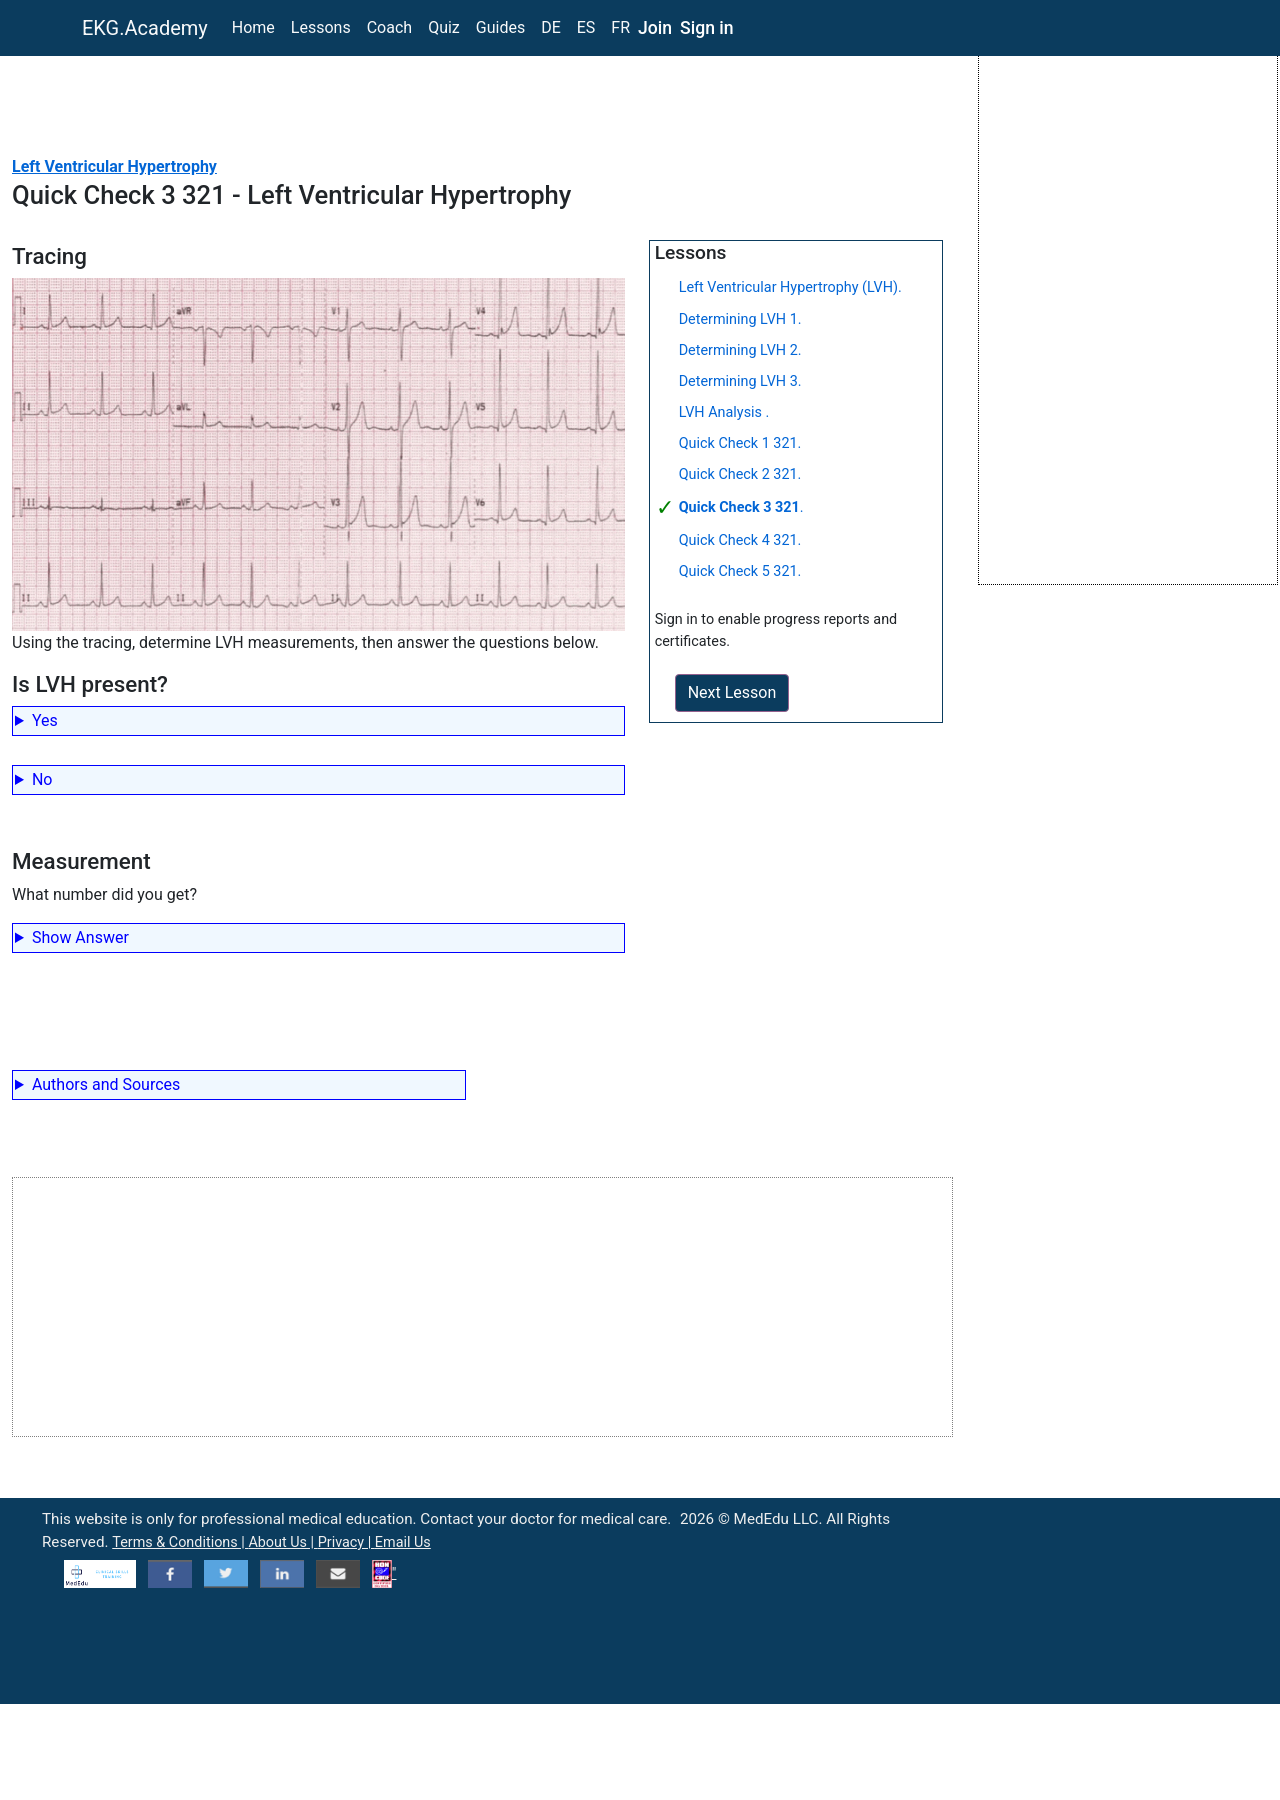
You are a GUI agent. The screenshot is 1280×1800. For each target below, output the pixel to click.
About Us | (282, 1542)
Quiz (444, 27)
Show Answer (80, 937)
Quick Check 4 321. (740, 540)
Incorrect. (318, 782)
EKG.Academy (145, 28)
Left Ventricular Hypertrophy (114, 166)
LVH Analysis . (724, 412)
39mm (318, 940)
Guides (500, 27)
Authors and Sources (106, 1084)
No (42, 779)
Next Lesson (732, 692)
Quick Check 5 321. (740, 571)
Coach (389, 27)
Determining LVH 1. (740, 319)
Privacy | (346, 1542)
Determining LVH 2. (740, 350)
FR (620, 27)
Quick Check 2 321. (740, 474)
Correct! (318, 723)
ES (586, 27)
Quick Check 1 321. (740, 443)
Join (655, 28)
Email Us (403, 1542)
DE (551, 27)
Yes (45, 720)
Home (253, 27)
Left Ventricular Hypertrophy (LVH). (790, 287)
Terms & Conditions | (180, 1542)
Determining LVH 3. (740, 381)
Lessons (321, 27)
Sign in (707, 28)
